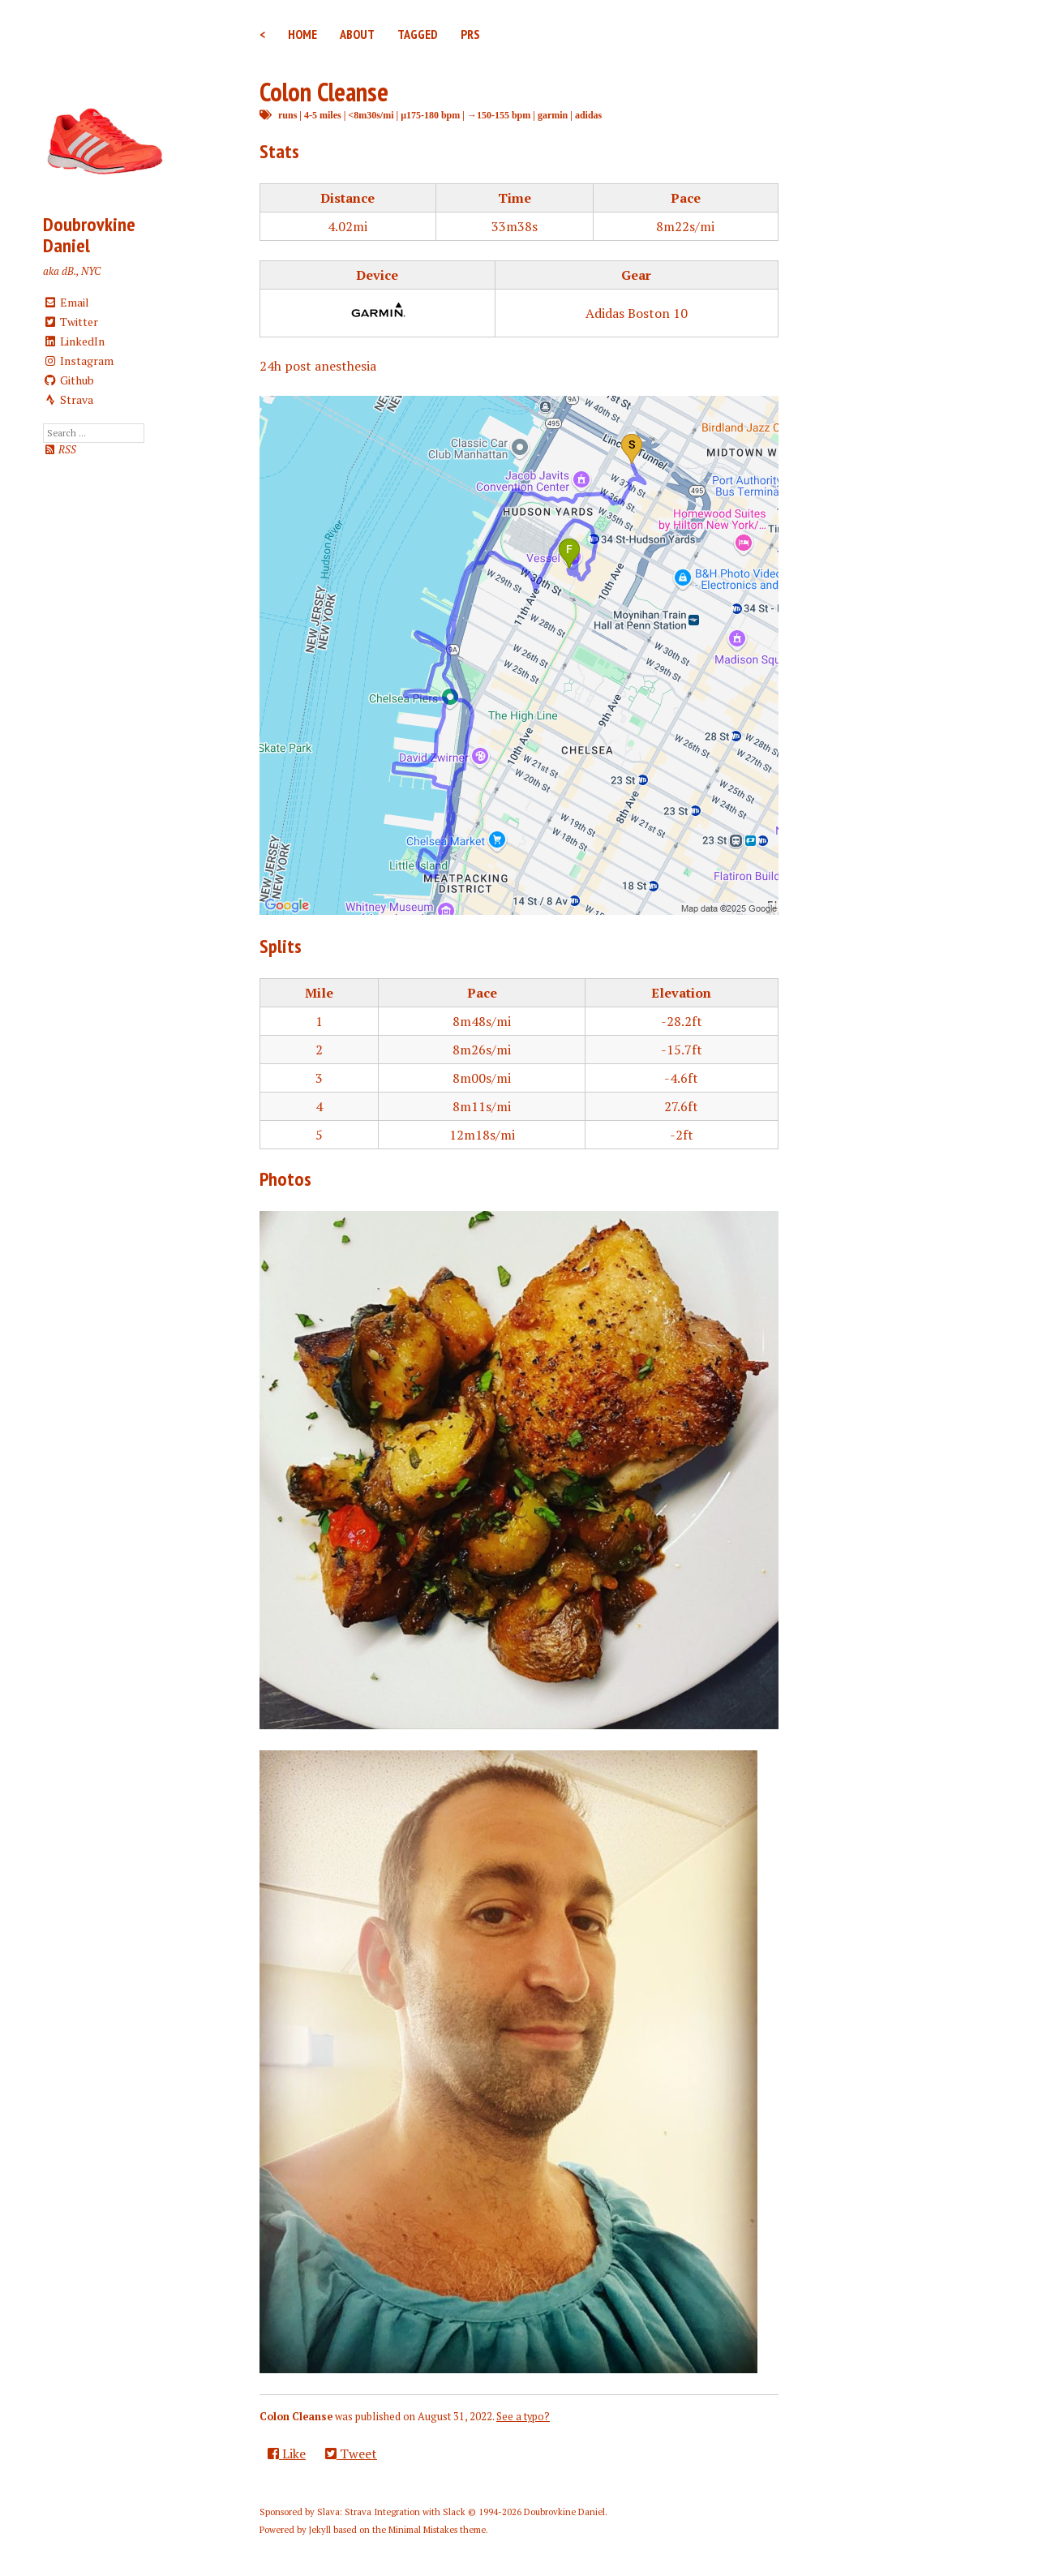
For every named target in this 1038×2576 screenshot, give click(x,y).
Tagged (417, 34)
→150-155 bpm (498, 114)
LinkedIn (74, 341)
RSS (59, 450)
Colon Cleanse (324, 92)
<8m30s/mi (370, 114)
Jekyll (320, 2529)
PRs (470, 34)
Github (68, 380)
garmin (553, 114)
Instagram (78, 360)
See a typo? (523, 2417)
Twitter (70, 321)
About (357, 34)
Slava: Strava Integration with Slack (391, 2512)
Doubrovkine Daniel (89, 235)
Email (66, 302)
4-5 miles (322, 114)
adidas (588, 114)
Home (302, 34)
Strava (68, 399)
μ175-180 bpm (430, 114)
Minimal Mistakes (422, 2529)
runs (287, 114)
